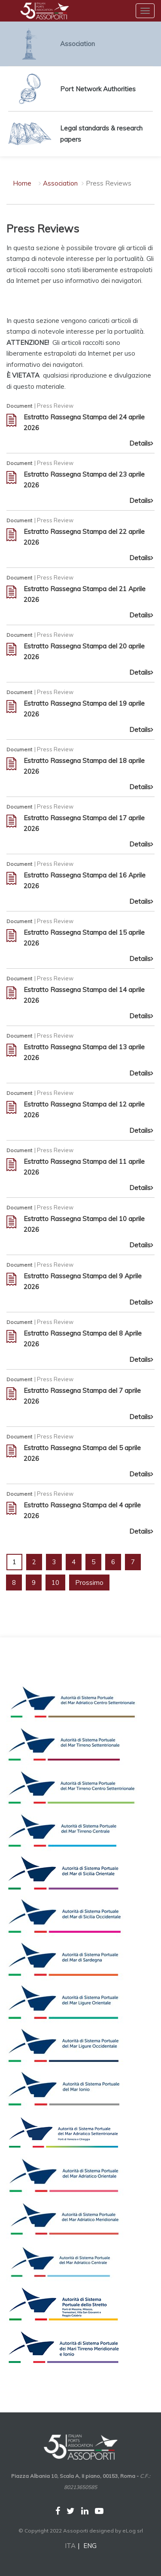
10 (55, 1582)
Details (142, 443)
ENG (90, 2546)
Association (61, 183)
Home (22, 183)
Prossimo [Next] (89, 1582)
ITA (70, 2546)
